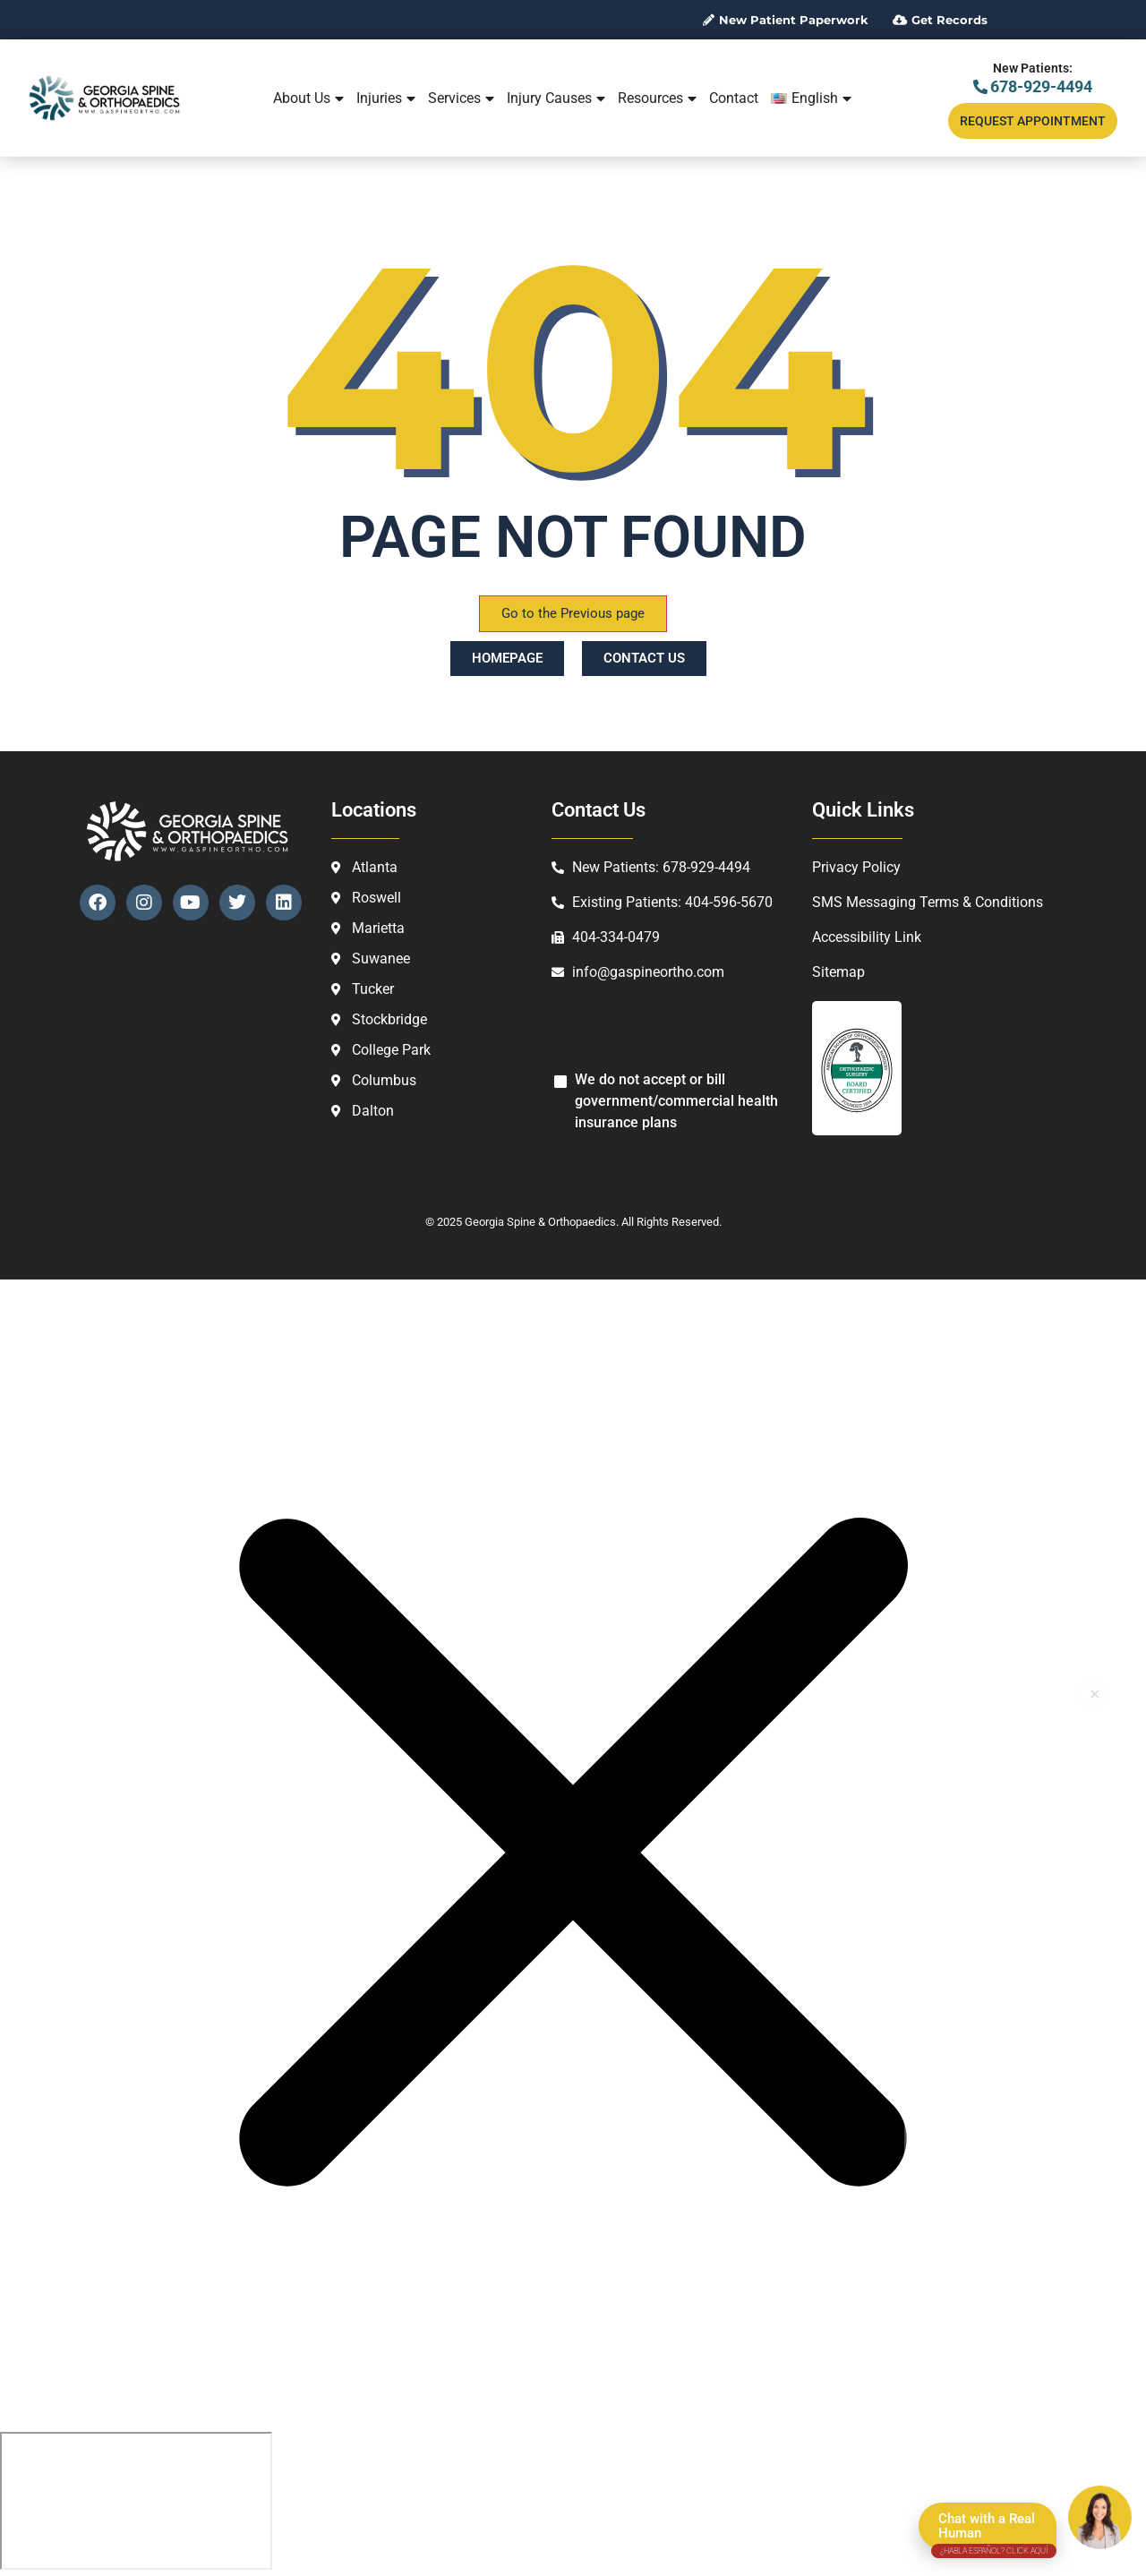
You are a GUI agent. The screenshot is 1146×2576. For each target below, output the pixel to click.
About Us (308, 98)
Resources (657, 98)
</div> (136, 2501)
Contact (733, 98)
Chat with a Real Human (993, 2530)
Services (461, 98)
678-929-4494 (1032, 86)
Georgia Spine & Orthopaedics (540, 1221)
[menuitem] (811, 98)
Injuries (385, 98)
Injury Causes (556, 98)
